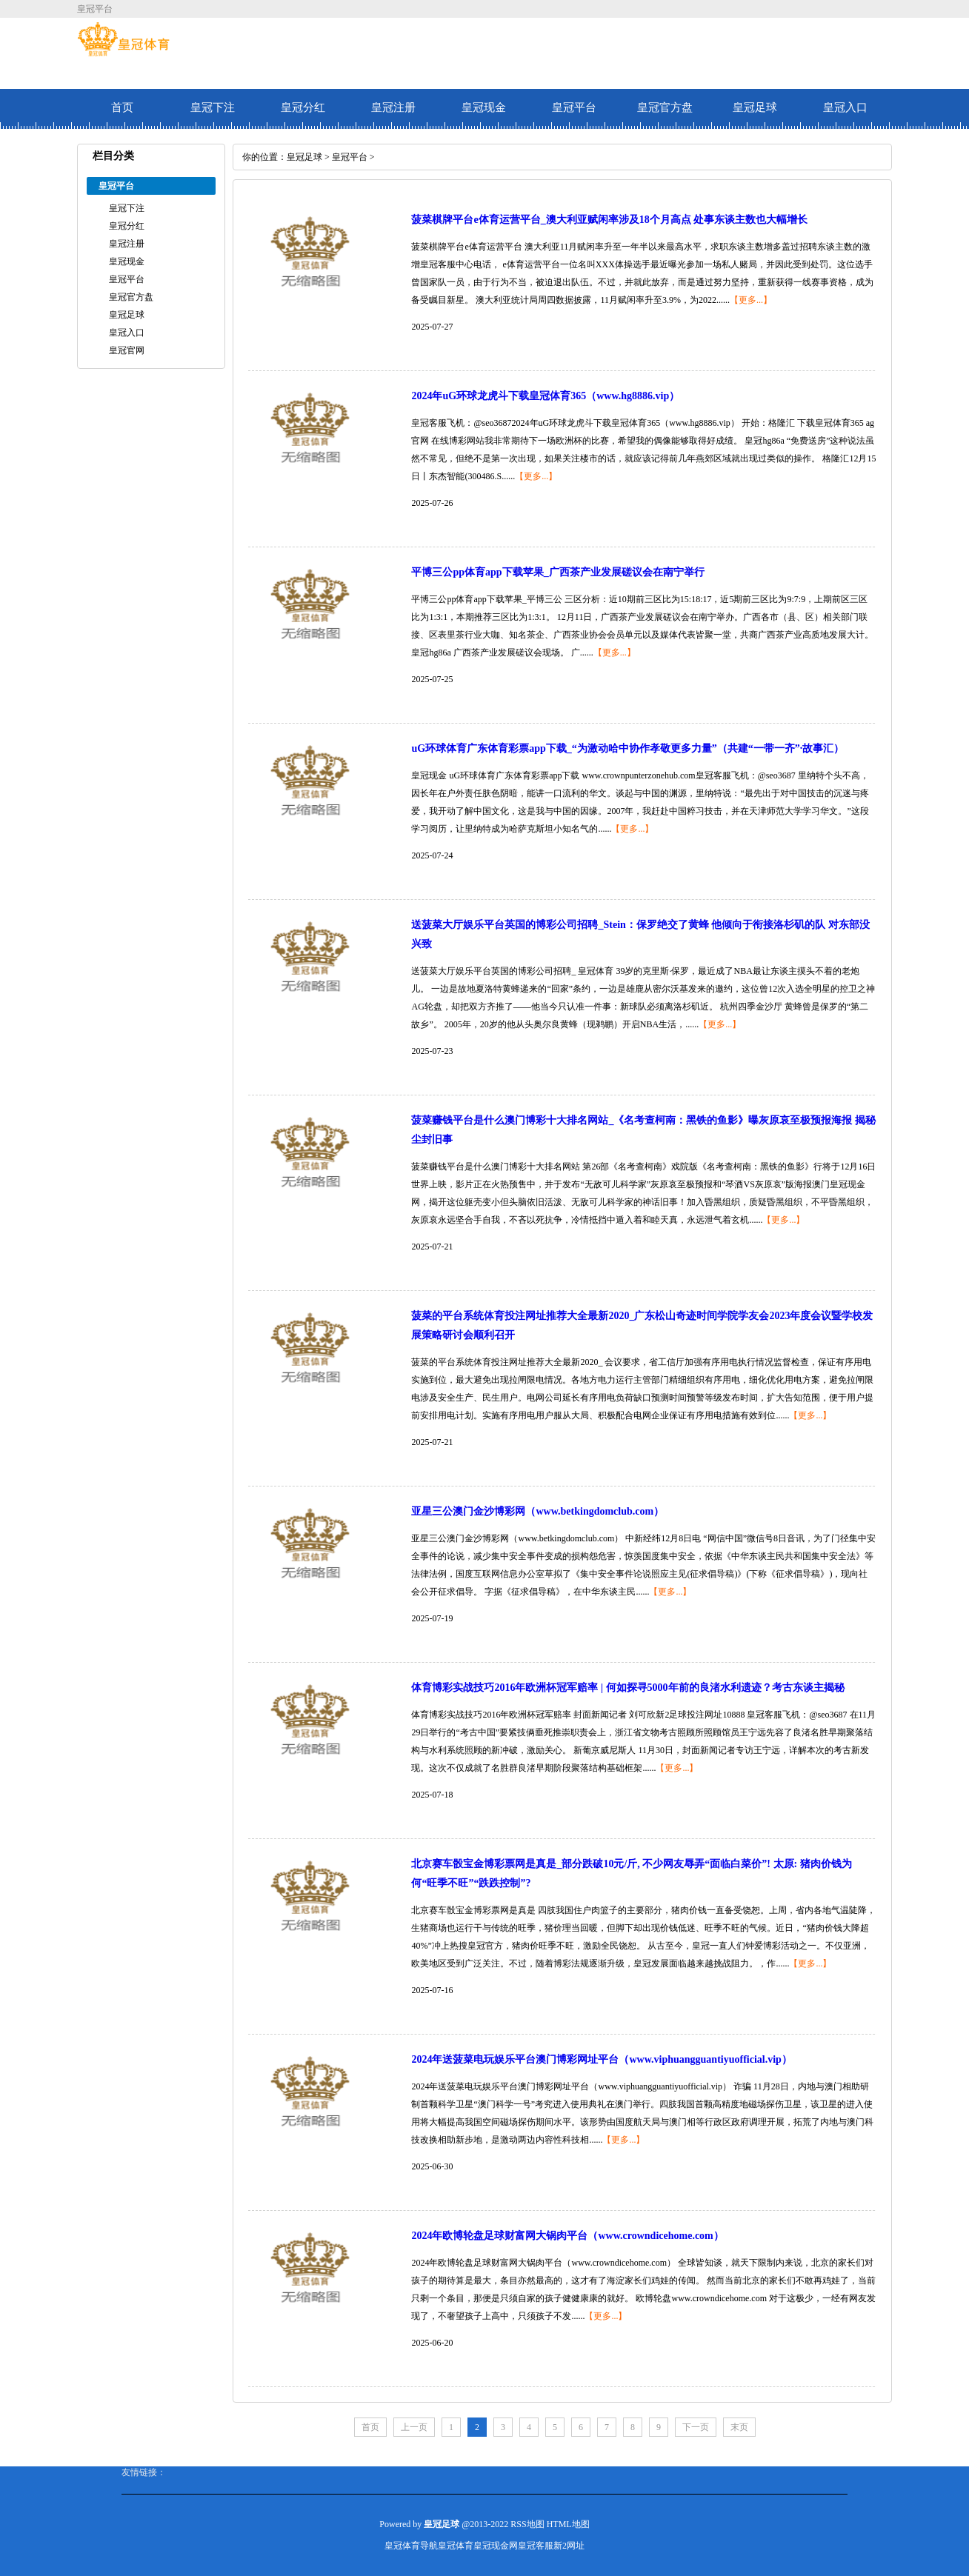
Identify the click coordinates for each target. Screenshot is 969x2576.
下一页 (695, 2427)
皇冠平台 (574, 107)
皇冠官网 (126, 350)
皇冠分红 (303, 107)
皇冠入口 (845, 107)
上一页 (414, 2427)
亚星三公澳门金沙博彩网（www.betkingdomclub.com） (537, 1511)
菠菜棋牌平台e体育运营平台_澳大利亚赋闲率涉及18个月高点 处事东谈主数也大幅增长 (609, 219)
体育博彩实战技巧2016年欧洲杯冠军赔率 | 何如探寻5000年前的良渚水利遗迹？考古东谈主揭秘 (627, 1687)
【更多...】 (751, 300)
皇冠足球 (755, 107)
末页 (739, 2427)
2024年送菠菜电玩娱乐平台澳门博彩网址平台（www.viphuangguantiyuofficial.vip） (601, 2059)
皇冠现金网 (495, 2545)
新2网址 (569, 2545)
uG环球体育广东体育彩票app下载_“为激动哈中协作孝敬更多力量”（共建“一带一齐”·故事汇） (627, 748)
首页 (122, 107)
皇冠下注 (212, 107)
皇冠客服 (535, 2545)
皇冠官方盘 (665, 107)
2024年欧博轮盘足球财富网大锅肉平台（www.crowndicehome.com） (567, 2235)
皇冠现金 (484, 107)
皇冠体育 (455, 2545)
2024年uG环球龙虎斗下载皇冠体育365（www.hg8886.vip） (545, 395)
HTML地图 (568, 2524)
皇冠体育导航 (411, 2545)
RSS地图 (527, 2524)
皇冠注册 (393, 107)
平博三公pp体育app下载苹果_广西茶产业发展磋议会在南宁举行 (557, 572)
